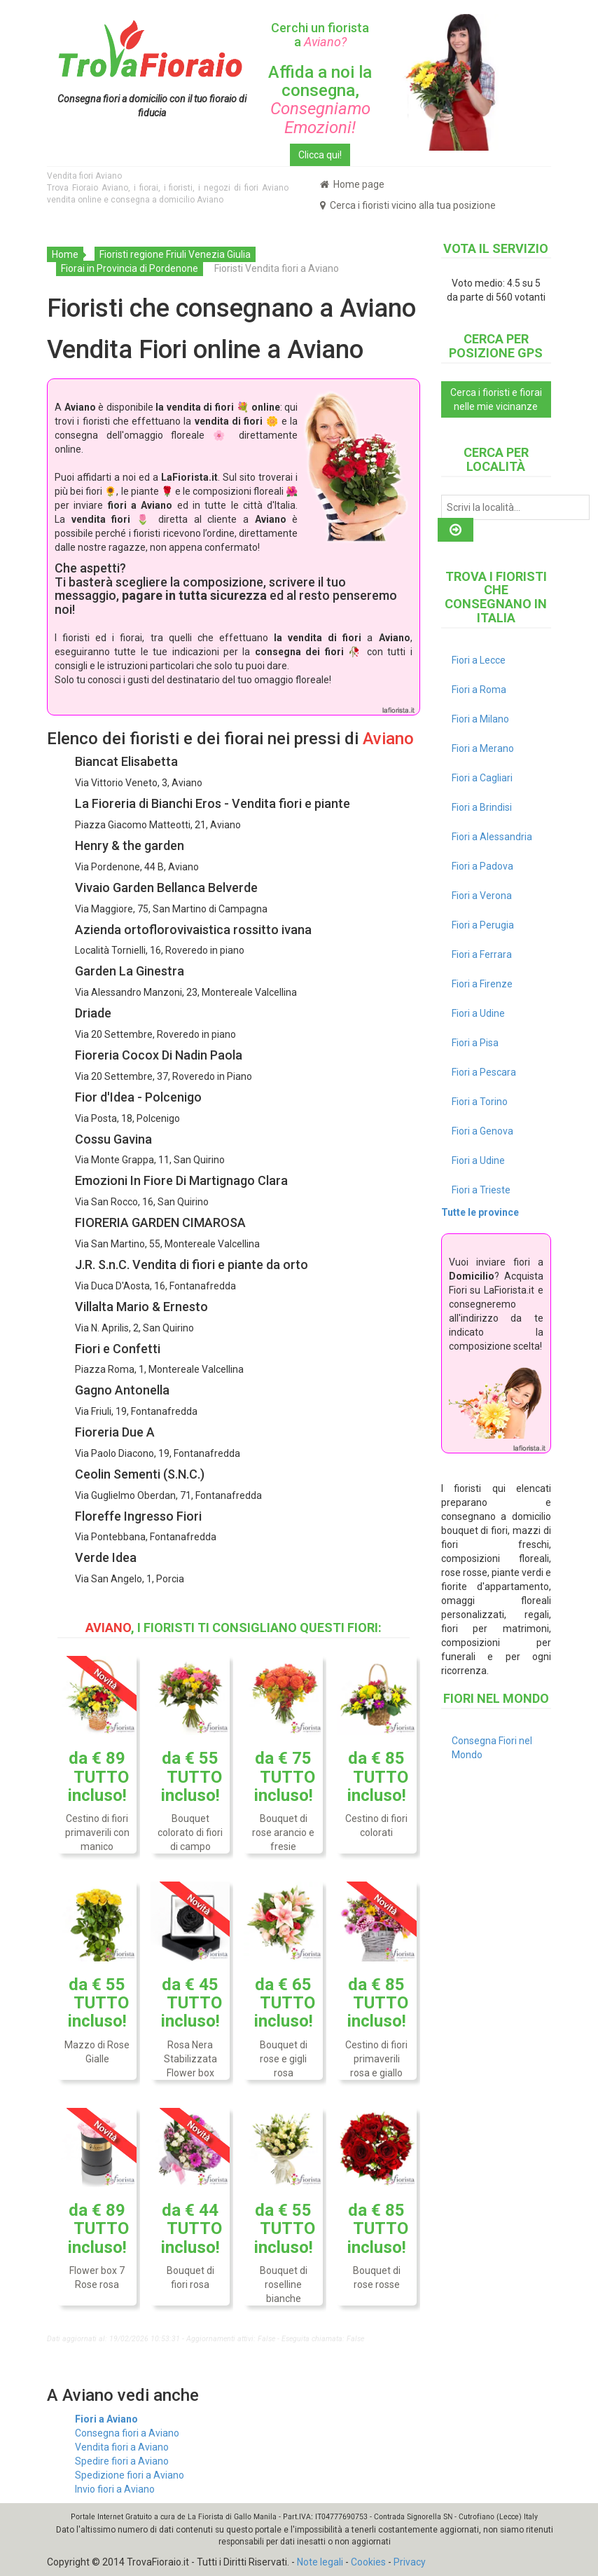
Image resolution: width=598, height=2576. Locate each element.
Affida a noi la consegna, (320, 99)
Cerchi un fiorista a (320, 34)
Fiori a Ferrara (482, 954)
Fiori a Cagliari (482, 777)
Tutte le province (480, 1212)
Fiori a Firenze (482, 983)
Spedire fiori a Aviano (122, 2461)
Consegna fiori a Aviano (127, 2433)
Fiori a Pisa (475, 1042)
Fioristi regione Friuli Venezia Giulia (175, 254)
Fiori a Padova (482, 866)
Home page (352, 184)
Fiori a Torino (480, 1101)
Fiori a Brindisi (482, 807)
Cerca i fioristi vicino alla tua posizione (408, 205)
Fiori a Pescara (484, 1072)
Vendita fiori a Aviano (122, 2447)
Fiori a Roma (479, 689)
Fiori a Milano (480, 719)
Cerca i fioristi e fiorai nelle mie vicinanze (496, 399)
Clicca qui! (320, 154)
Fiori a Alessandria (492, 836)
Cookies (368, 2562)
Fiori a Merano (483, 748)
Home (65, 254)
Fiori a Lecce (479, 660)
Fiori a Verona (482, 895)
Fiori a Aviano (106, 2419)
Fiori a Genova (482, 1131)
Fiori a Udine (478, 1013)
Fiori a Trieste (481, 1189)
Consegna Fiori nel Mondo (492, 1747)
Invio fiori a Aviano (115, 2489)
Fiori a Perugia (483, 925)
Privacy (410, 2562)
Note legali (320, 2562)
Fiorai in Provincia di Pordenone (129, 268)
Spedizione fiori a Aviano (129, 2475)
